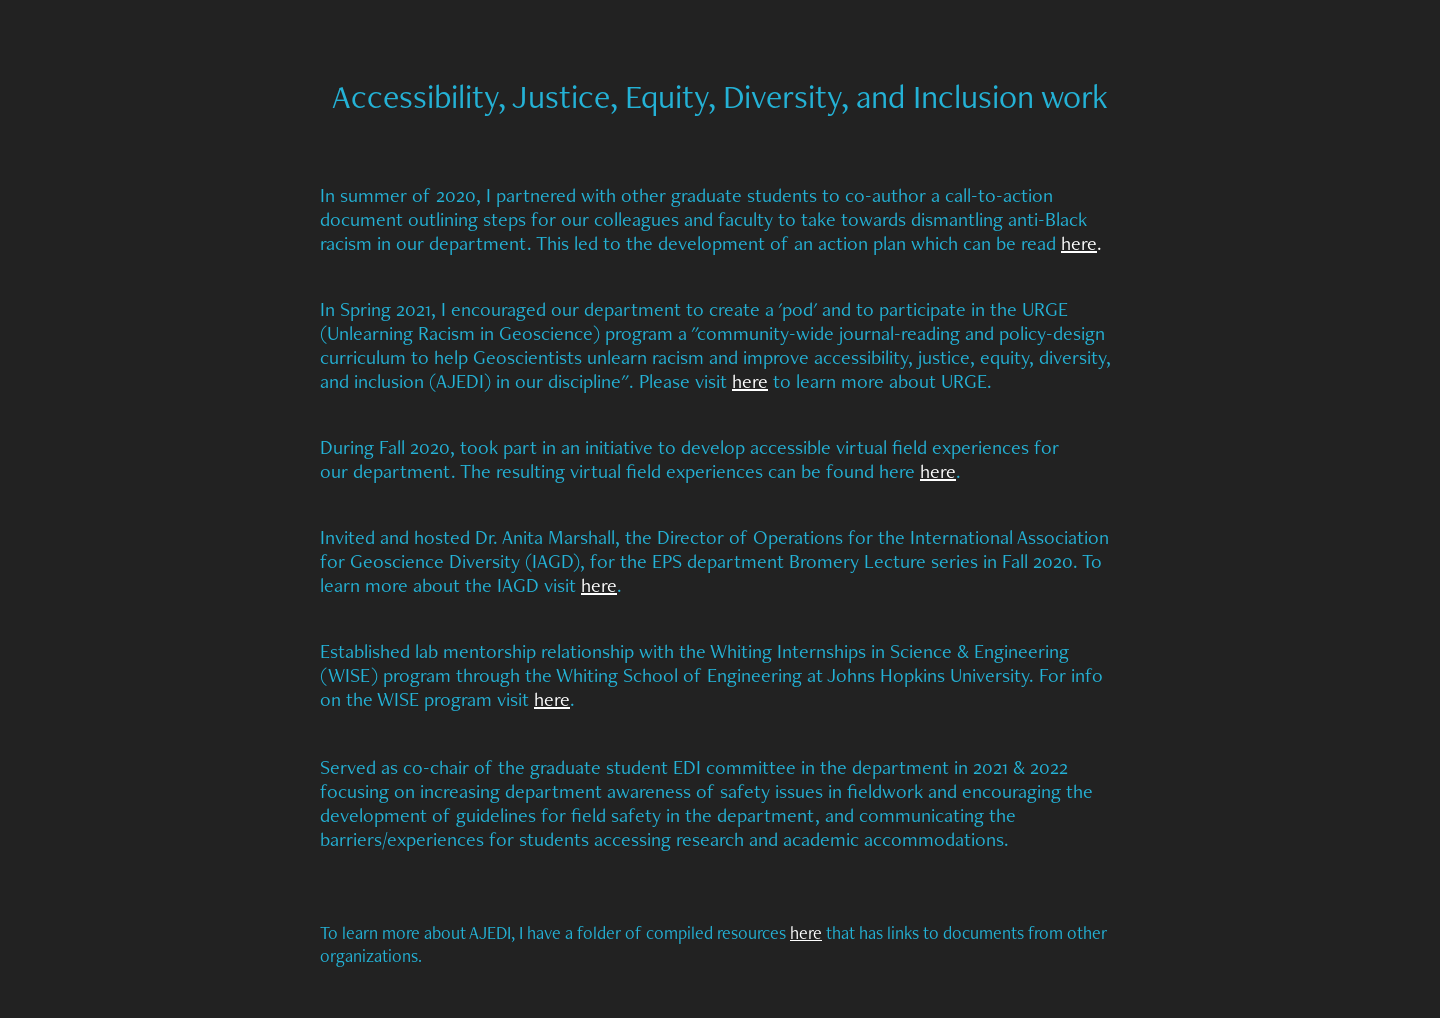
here (1079, 243)
